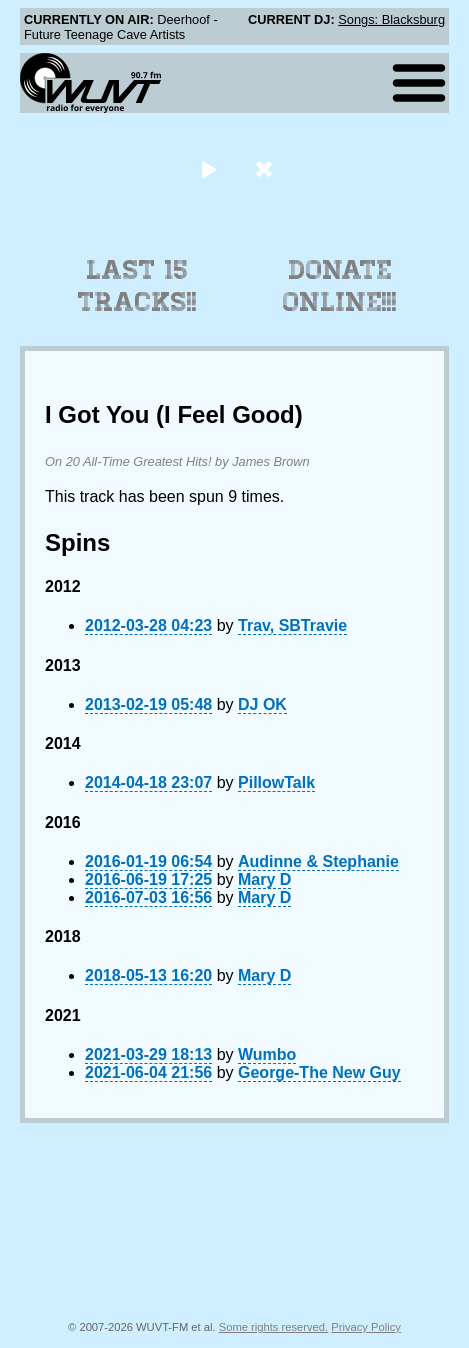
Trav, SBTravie (292, 625)
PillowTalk (276, 782)
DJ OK (262, 704)
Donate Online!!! (340, 286)
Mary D (264, 879)
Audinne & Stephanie (318, 861)
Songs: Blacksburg (391, 19)
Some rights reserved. (273, 1327)
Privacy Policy (366, 1327)
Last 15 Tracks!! (137, 286)
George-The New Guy (319, 1072)
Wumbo (267, 1054)
